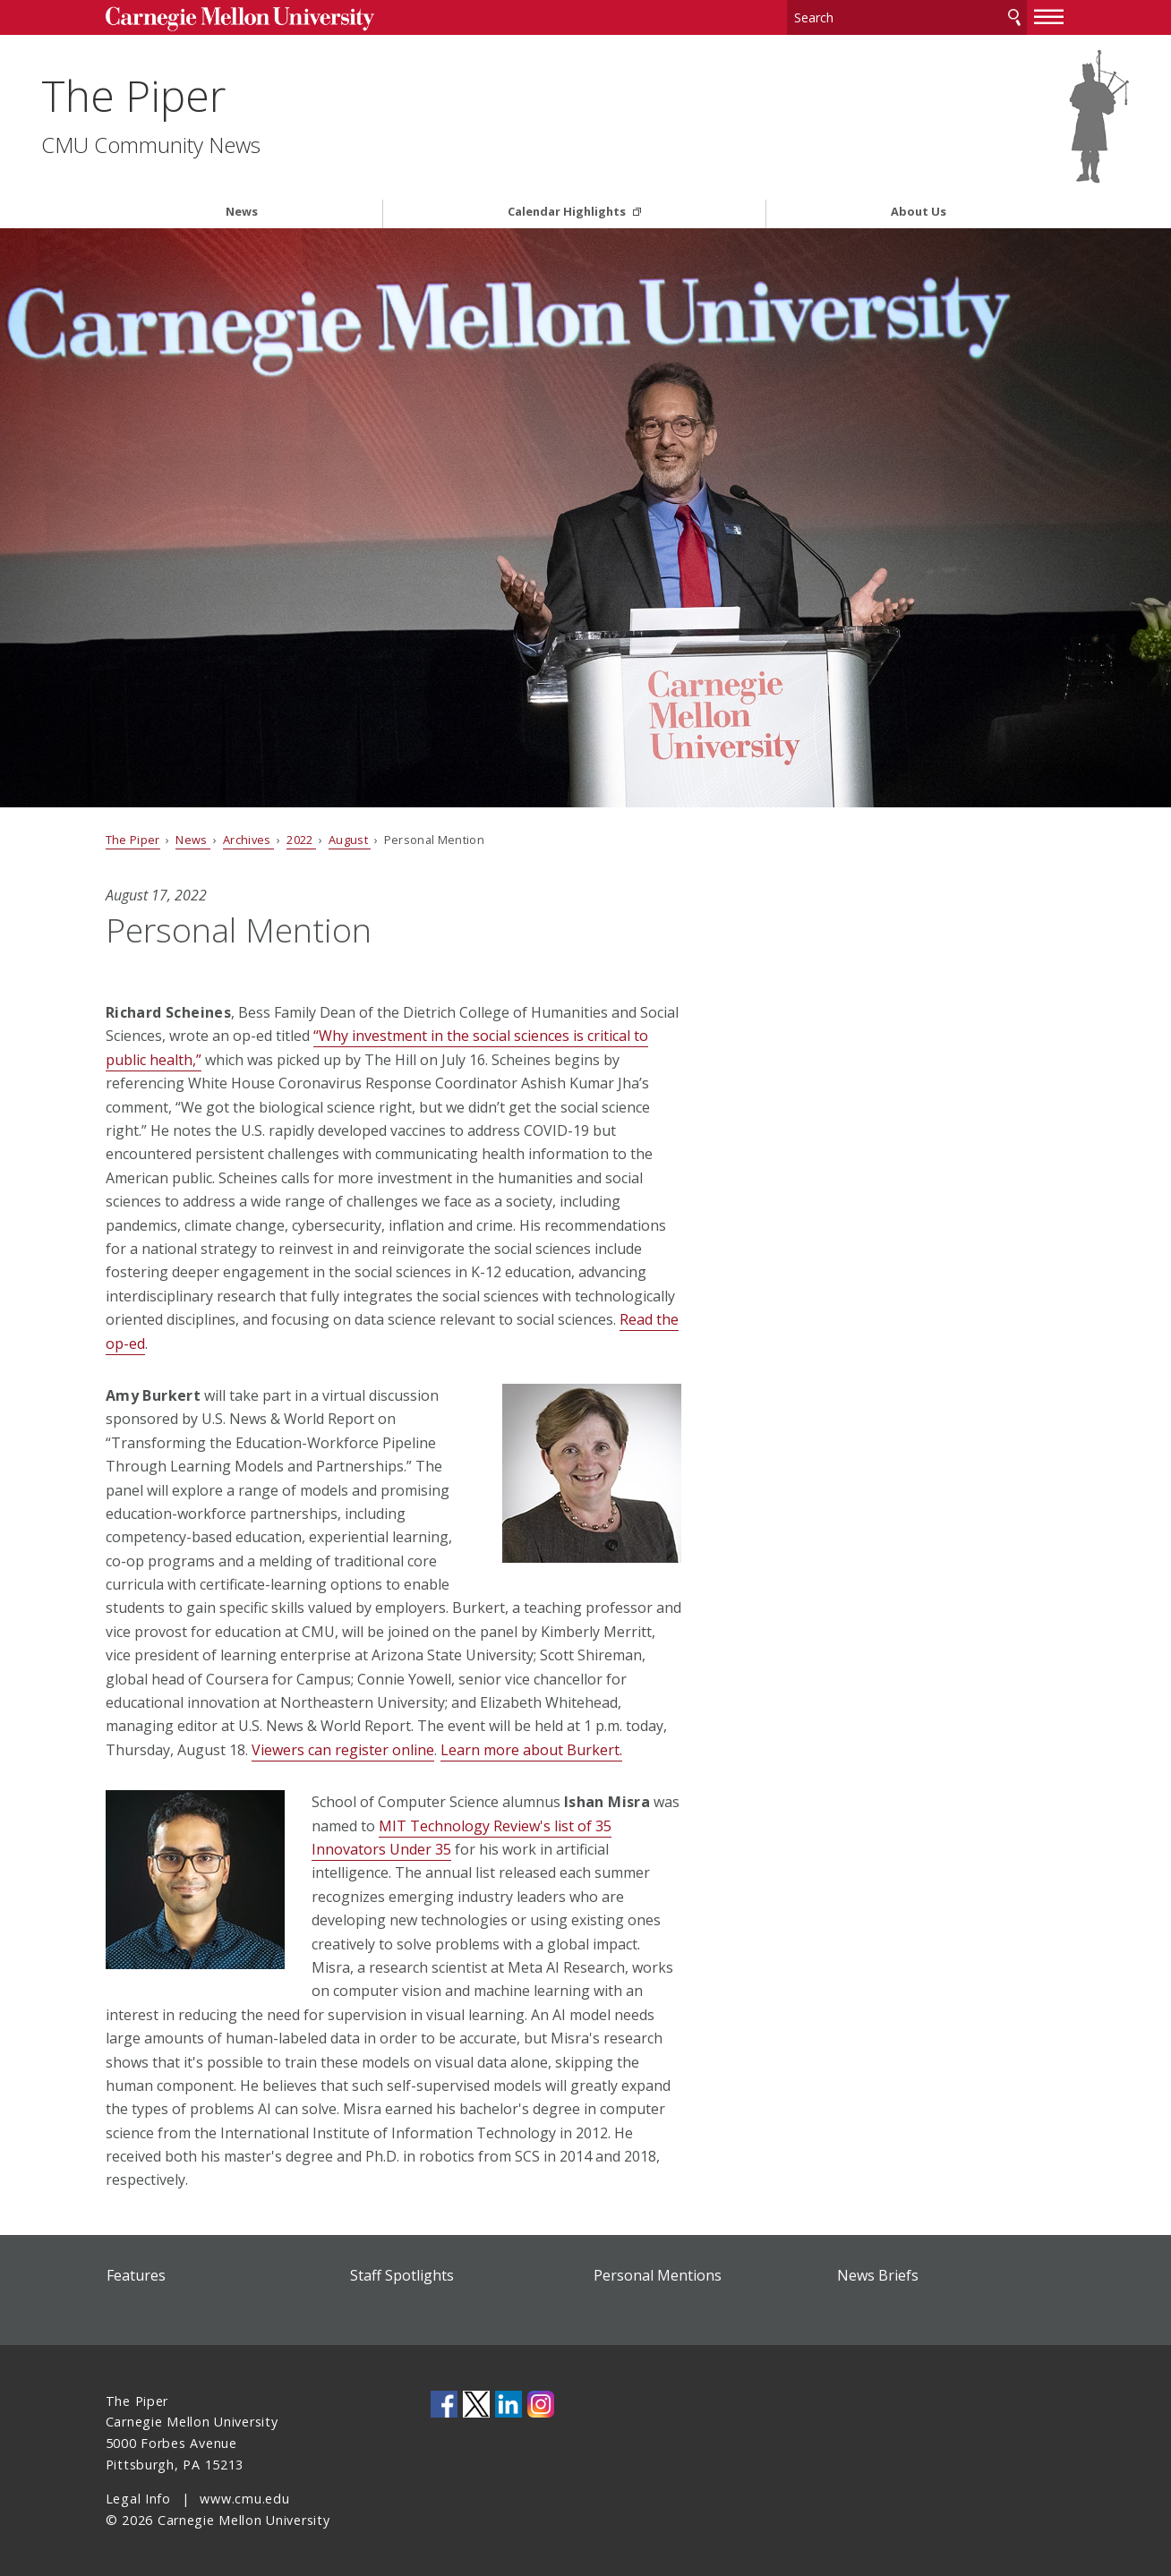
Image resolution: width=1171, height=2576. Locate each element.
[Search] (907, 17)
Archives (248, 840)
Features (136, 2275)
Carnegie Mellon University (240, 19)
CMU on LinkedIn (508, 2404)
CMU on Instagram (540, 2404)
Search (1014, 17)
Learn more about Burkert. (531, 1750)
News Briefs (878, 2275)
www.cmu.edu (244, 2498)
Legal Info (138, 2498)
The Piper (198, 95)
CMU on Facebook (444, 2404)
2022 (301, 840)
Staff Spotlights (402, 2275)
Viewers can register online (343, 1750)
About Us (918, 211)
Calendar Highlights (568, 211)
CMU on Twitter (476, 2404)
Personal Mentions (658, 2275)
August (350, 840)
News (242, 211)
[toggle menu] (1049, 16)
